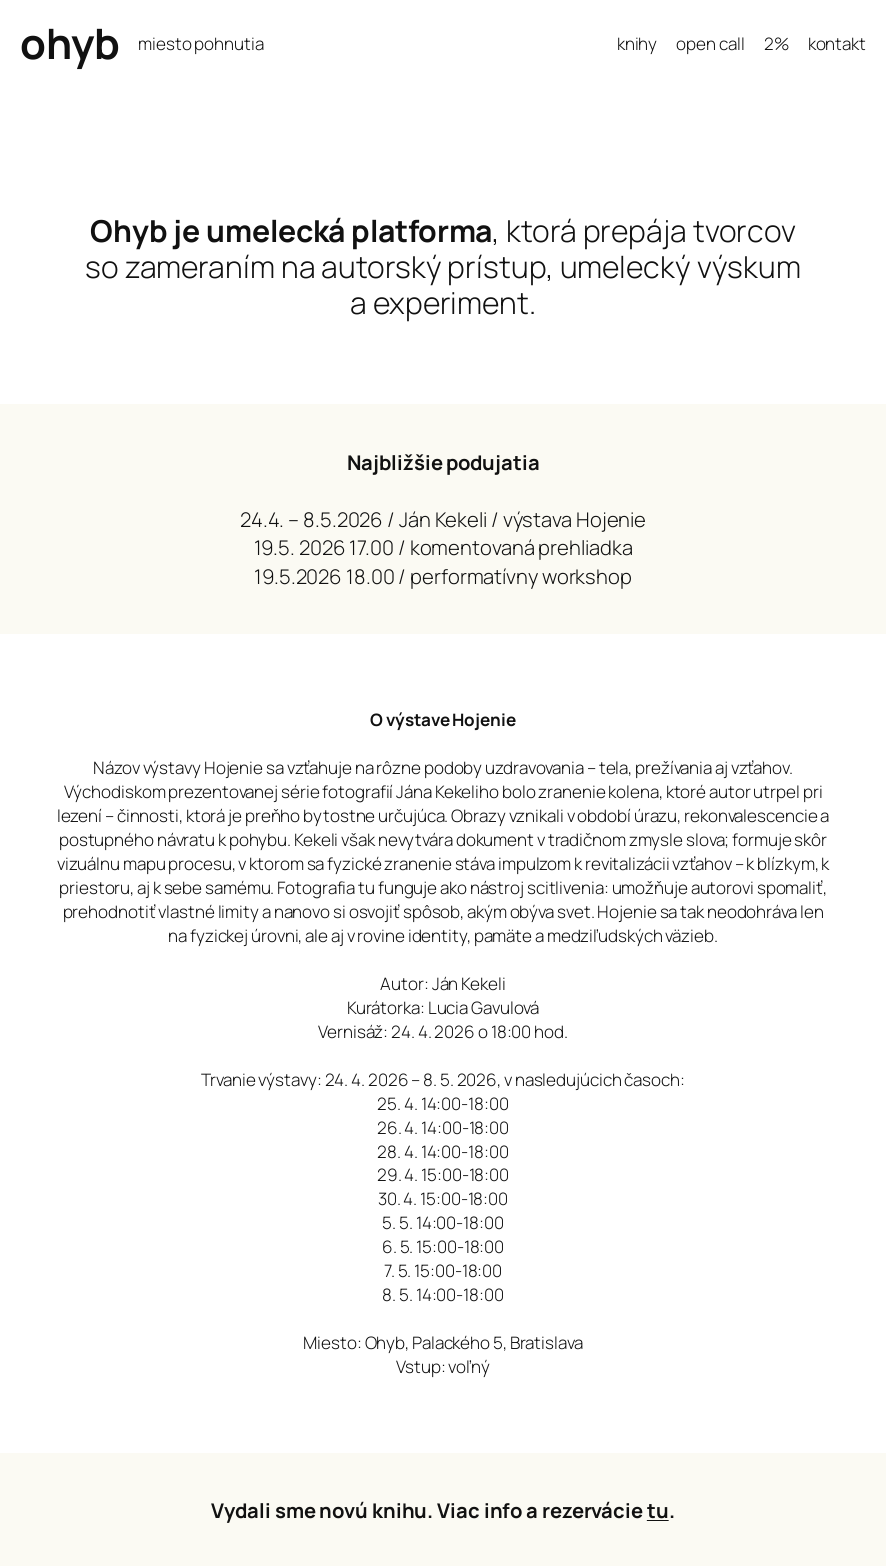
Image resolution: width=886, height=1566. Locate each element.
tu (658, 1510)
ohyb (69, 43)
